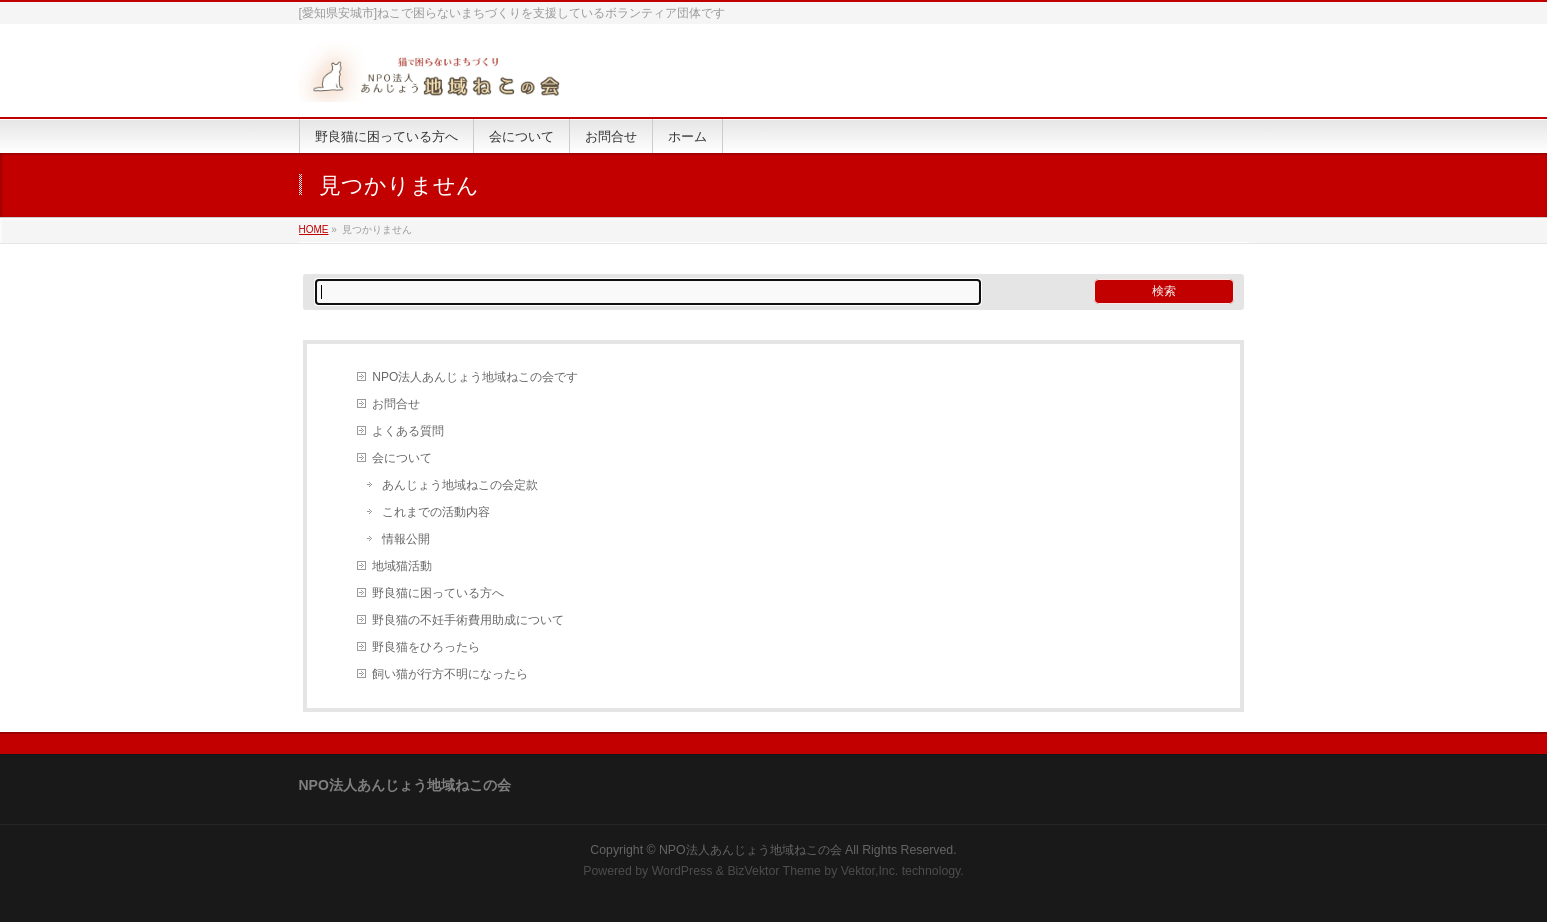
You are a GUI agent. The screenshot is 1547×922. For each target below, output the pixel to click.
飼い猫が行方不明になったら (450, 674)
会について (402, 458)
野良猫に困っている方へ (438, 593)
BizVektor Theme (774, 871)
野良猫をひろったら (426, 647)
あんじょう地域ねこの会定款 (460, 485)
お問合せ (396, 404)
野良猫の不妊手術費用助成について (468, 620)
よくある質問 (408, 431)
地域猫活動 (402, 566)
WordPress (682, 871)
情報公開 (406, 539)
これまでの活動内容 (436, 512)
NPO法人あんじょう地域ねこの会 (750, 850)
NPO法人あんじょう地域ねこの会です (475, 377)
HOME (314, 229)
